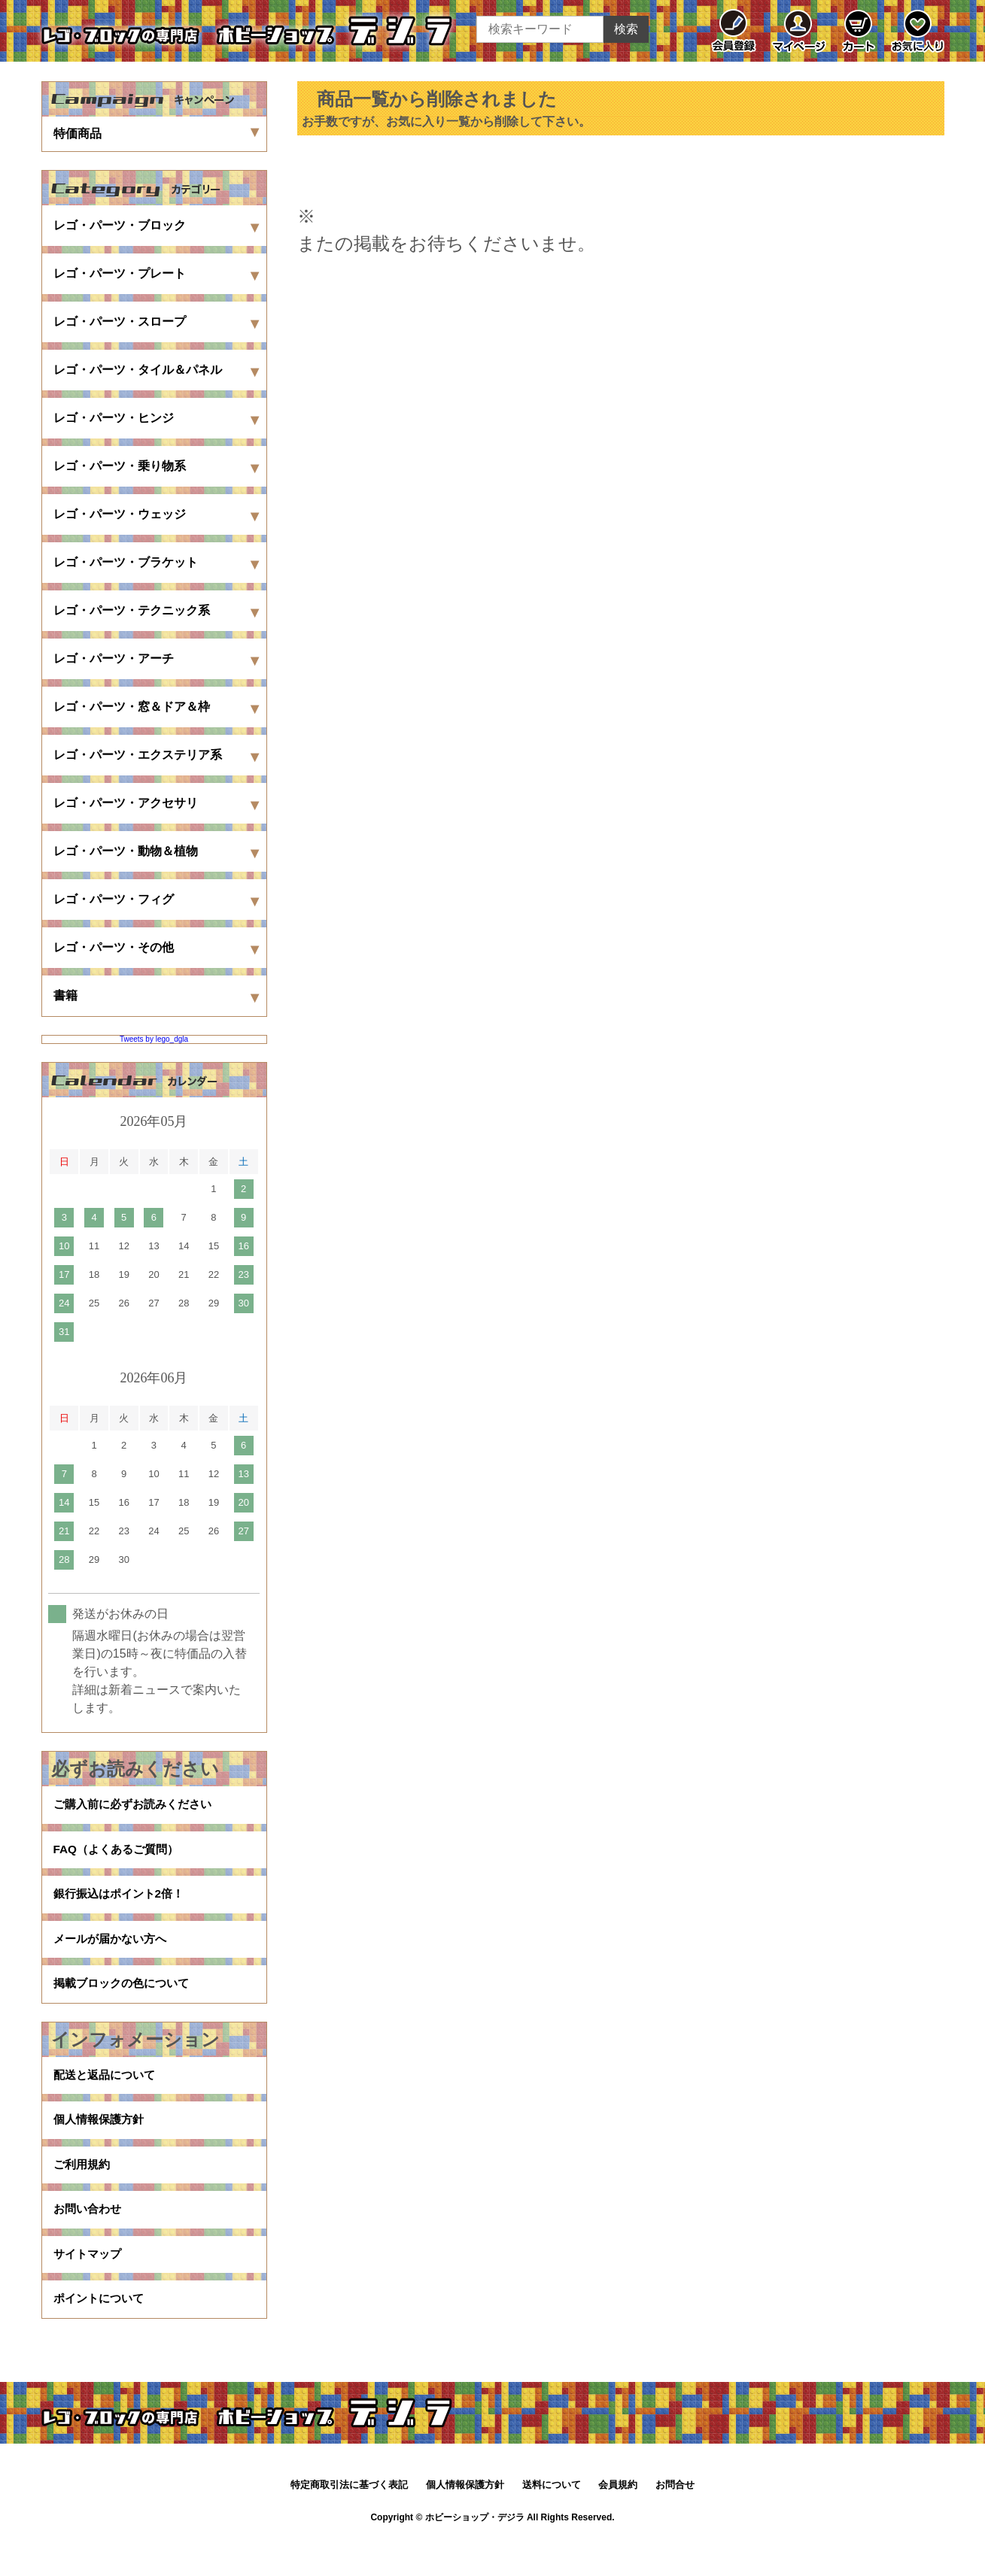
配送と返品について (107, 2093)
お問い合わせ (89, 2238)
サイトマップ (89, 2286)
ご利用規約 (83, 2189)
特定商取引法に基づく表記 (349, 2521)
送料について (551, 2521)
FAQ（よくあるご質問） (120, 1854)
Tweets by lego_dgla (154, 1039)
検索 (626, 29)
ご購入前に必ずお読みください (137, 1806)
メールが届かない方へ (113, 1950)
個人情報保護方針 (101, 2141)
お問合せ (675, 2521)
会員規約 (617, 2521)
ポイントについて (101, 2334)
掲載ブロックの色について (125, 1998)
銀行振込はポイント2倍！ (123, 1902)
